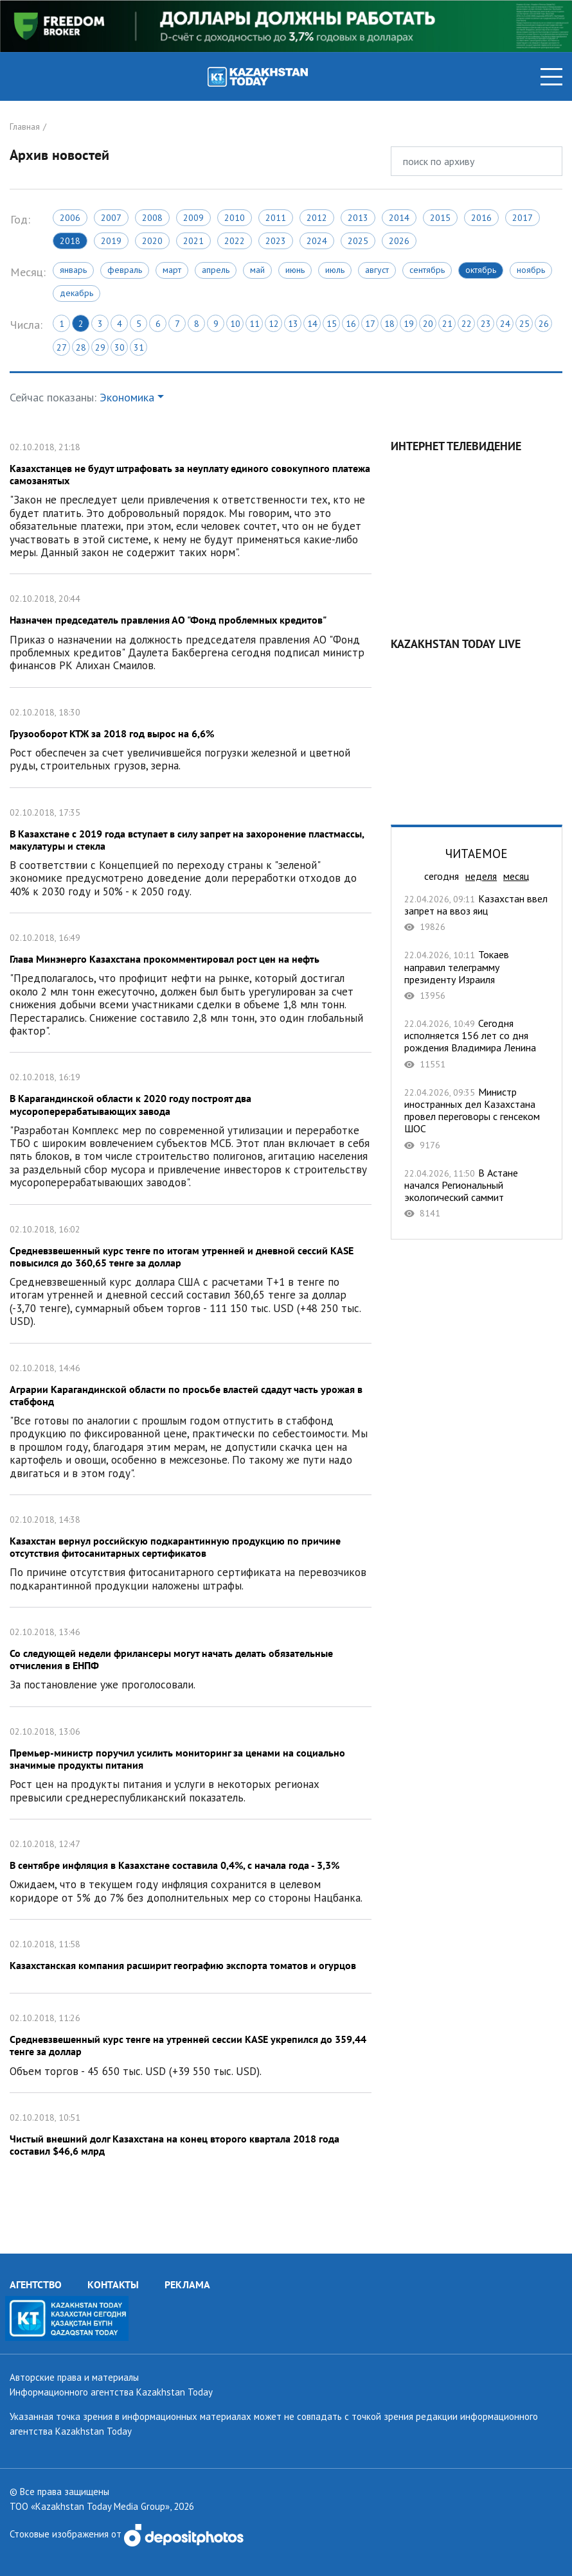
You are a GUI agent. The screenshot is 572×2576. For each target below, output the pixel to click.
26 (544, 323)
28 (81, 347)
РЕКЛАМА (187, 2284)
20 (428, 323)
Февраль (124, 270)
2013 (358, 217)
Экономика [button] (127, 397)
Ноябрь (531, 270)
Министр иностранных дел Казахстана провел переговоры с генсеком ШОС (476, 1118)
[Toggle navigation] (551, 76)
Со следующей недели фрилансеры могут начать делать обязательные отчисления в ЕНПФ (190, 1657)
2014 (399, 217)
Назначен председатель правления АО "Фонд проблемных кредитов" (190, 630)
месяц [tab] (516, 876)
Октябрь (480, 270)
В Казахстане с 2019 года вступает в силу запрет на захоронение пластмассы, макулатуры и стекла (190, 850)
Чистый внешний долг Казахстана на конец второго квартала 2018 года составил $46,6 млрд (190, 2136)
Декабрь (76, 293)
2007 (111, 217)
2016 (481, 217)
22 (466, 323)
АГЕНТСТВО (36, 2284)
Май (257, 270)
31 (139, 347)
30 (119, 347)
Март (172, 270)
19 (409, 323)
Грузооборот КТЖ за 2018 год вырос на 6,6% (190, 738)
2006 (70, 217)
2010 (234, 217)
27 (62, 347)
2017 (522, 217)
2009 (193, 217)
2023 (275, 241)
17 (370, 323)
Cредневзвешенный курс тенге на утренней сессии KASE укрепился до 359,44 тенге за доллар (190, 2043)
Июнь (295, 270)
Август (377, 270)
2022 (234, 241)
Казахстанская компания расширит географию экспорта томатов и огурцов (190, 1956)
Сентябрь (427, 270)
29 (100, 347)
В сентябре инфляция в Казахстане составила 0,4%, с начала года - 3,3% (190, 1869)
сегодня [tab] (441, 876)
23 (486, 323)
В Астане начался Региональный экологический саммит (476, 1193)
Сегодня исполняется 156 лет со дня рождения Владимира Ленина (476, 1043)
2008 (152, 217)
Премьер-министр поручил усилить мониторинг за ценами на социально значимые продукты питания (190, 1763)
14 (312, 323)
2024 (317, 241)
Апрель (215, 270)
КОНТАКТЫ (113, 2284)
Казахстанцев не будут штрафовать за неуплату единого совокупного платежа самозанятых (190, 498)
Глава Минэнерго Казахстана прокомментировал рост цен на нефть (190, 982)
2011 (275, 217)
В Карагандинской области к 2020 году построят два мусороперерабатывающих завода (190, 1128)
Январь (73, 270)
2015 (440, 217)
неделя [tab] (481, 876)
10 (235, 323)
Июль (334, 270)
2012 (317, 217)
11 (254, 323)
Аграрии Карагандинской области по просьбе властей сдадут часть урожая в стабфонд (190, 1419)
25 (524, 323)
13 (293, 323)
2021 (193, 241)
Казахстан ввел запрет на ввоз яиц (476, 913)
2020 (152, 241)
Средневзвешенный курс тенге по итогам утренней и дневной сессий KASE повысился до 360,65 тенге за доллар (190, 1274)
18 (389, 323)
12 (274, 323)
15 (331, 323)
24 (505, 323)
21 (447, 323)
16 (351, 323)
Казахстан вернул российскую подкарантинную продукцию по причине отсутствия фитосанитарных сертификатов (190, 1551)
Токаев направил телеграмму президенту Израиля (476, 975)
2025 (358, 241)
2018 (70, 241)
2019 (111, 241)
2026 (399, 241)
